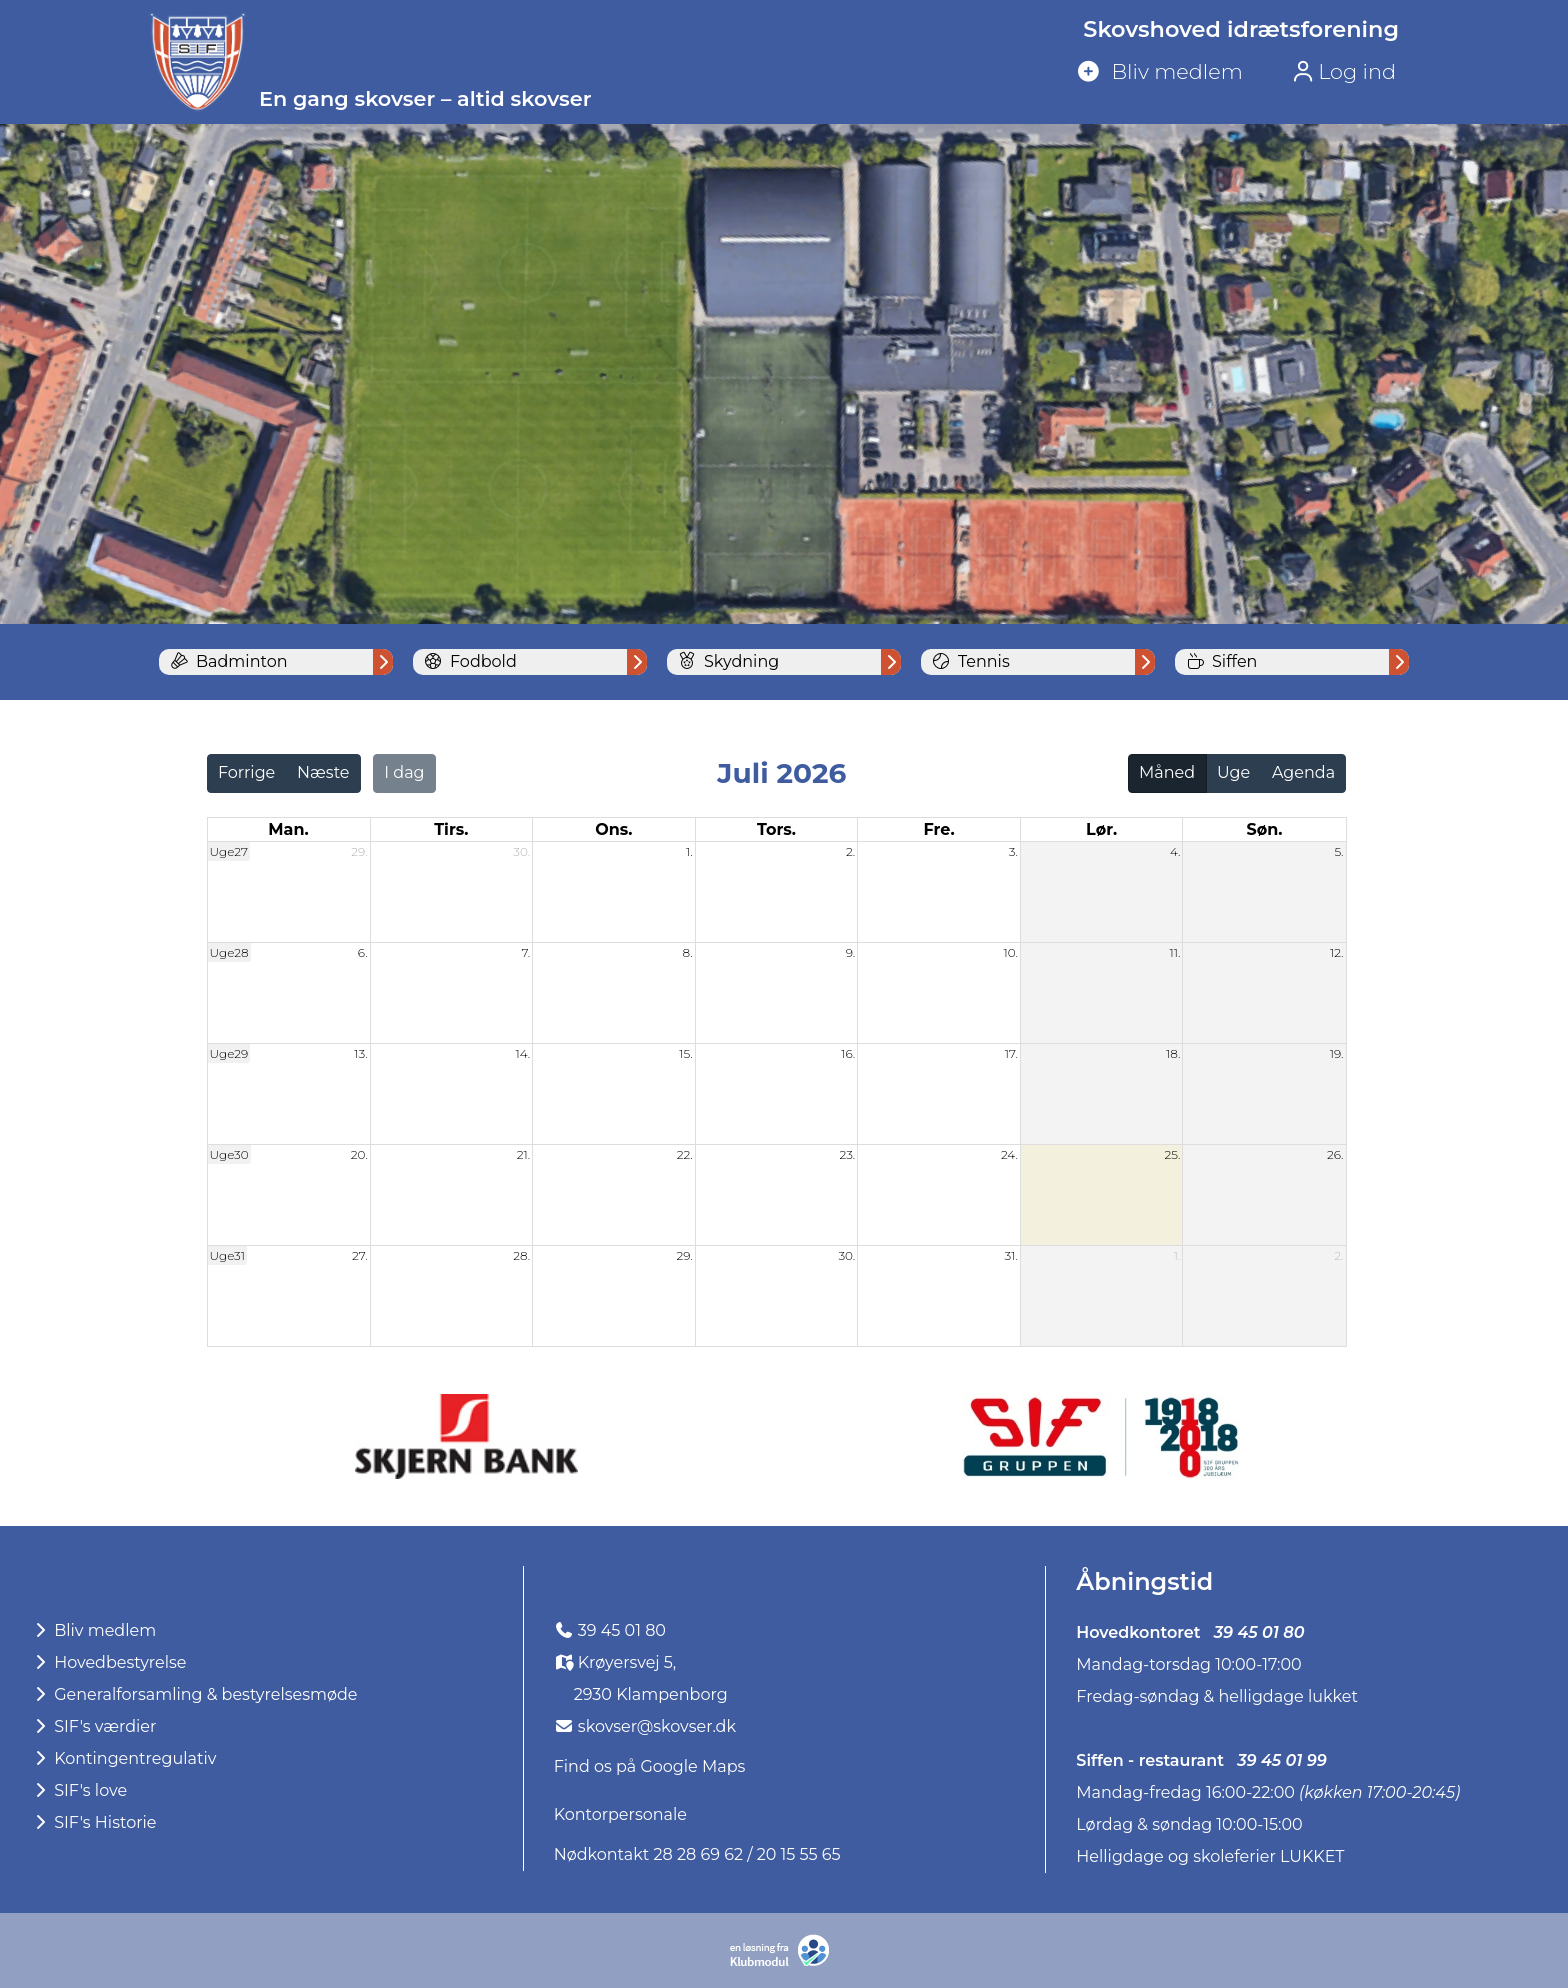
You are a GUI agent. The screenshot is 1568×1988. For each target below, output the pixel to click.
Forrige (246, 772)
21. (523, 1154)
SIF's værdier (93, 1726)
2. (850, 851)
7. (525, 952)
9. (851, 952)
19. (1337, 1053)
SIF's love (78, 1790)
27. (359, 1255)
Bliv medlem (93, 1630)
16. (848, 1053)
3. (1013, 851)
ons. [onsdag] (613, 829)
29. (359, 851)
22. (685, 1154)
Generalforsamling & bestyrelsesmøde (194, 1694)
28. (521, 1255)
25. (1173, 1154)
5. (1338, 851)
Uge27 (229, 851)
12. (1337, 952)
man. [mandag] (288, 829)
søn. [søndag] (1264, 829)
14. (522, 1053)
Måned (1167, 772)
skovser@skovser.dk (657, 1726)
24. (1009, 1154)
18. (1173, 1053)
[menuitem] (1234, 73)
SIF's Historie (93, 1822)
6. (363, 952)
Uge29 (229, 1053)
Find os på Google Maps (650, 1766)
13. (360, 1053)
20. (359, 1154)
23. (847, 1154)
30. (521, 851)
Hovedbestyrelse (108, 1662)
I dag (404, 772)
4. (1175, 851)
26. (1335, 1154)
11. (1175, 952)
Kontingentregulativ (123, 1758)
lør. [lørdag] (1101, 829)
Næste (323, 772)
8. (688, 952)
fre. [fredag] (938, 829)
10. (1010, 952)
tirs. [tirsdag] (451, 829)
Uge (1233, 772)
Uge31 (228, 1255)
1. (689, 851)
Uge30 (229, 1154)
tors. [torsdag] (776, 829)
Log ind (1344, 71)
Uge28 (229, 952)
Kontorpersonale (620, 1814)
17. (1011, 1053)
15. (685, 1053)
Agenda (1303, 772)
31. (1010, 1255)
